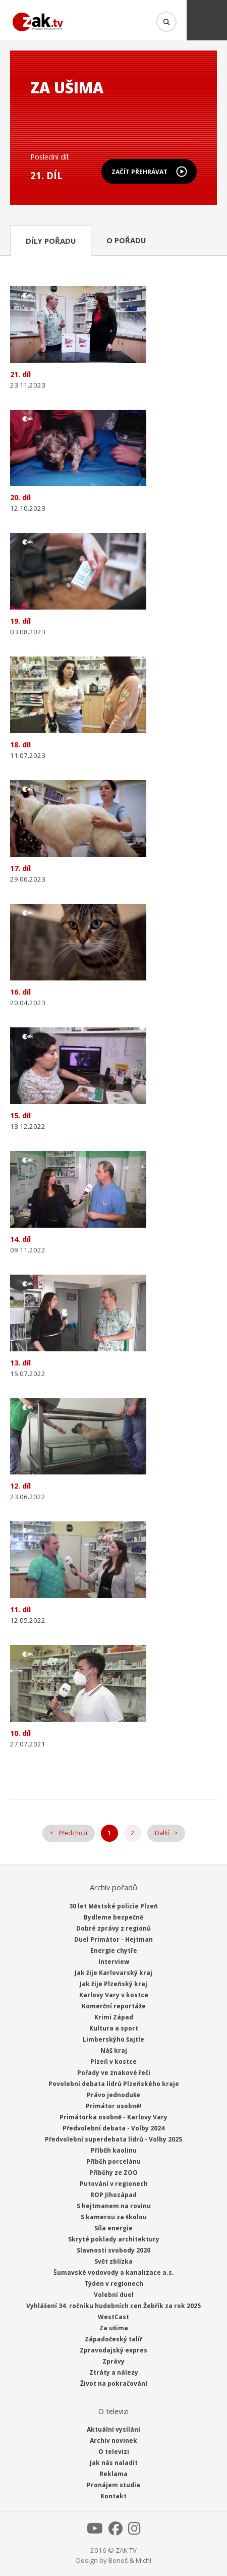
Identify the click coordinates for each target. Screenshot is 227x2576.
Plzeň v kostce (113, 2061)
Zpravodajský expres (113, 2350)
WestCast (113, 2317)
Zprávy (113, 2361)
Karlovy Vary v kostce (113, 1995)
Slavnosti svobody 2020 (113, 2250)
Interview (113, 1961)
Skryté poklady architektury (113, 2239)
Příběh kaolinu (114, 2150)
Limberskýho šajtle (113, 2039)
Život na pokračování (113, 2383)
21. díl (46, 175)
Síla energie (113, 2228)
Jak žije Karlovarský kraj (113, 1972)
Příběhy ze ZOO (113, 2172)
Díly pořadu (51, 241)
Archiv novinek (113, 2440)
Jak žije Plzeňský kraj (113, 1984)
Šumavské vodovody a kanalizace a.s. (113, 2272)
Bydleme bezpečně (113, 1917)
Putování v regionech (114, 2183)
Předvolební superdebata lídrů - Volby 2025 (113, 2139)
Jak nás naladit (114, 2462)
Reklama (113, 2474)
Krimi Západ (113, 2017)
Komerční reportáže (114, 2006)
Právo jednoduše (113, 2095)
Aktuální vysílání (113, 2429)
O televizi (113, 2451)
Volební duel (114, 2294)
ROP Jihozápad (113, 2194)
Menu (207, 20)
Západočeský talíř (113, 2339)
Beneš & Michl (129, 2560)
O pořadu (126, 240)
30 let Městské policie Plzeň (113, 1906)
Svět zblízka (113, 2261)
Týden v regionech (113, 2283)
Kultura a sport (113, 2028)
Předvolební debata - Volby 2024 (113, 2128)
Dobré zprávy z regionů (113, 1928)
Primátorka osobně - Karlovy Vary (113, 2117)
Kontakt (113, 2496)
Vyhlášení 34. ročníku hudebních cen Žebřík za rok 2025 (113, 2305)
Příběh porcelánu (113, 2161)
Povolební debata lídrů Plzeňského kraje (113, 2083)
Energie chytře (113, 1950)
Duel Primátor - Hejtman (113, 1939)
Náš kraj (113, 2050)
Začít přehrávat (139, 172)
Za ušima (113, 2328)
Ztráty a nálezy (113, 2372)
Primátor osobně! (114, 2106)
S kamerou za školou (114, 2217)
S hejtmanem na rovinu (114, 2206)
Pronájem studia (113, 2485)
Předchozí (73, 1833)
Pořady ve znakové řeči (113, 2072)
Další (162, 1833)
